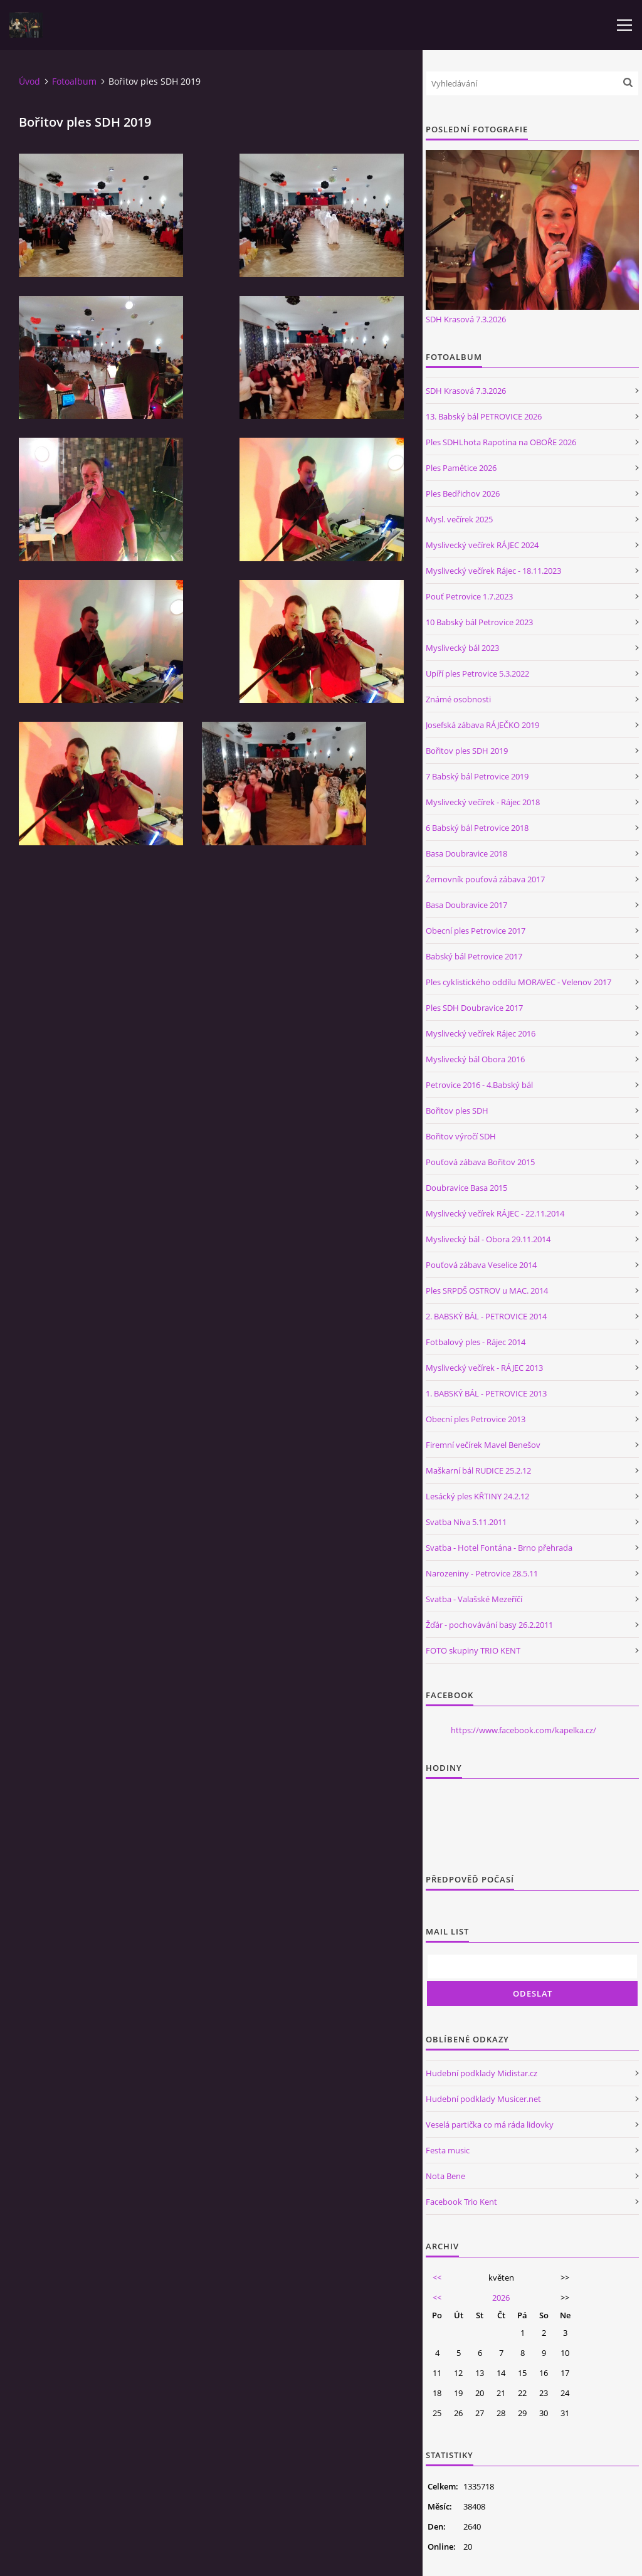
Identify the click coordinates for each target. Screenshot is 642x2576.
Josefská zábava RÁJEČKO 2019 (482, 725)
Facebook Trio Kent (461, 2201)
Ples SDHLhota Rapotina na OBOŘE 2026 (501, 442)
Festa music (448, 2150)
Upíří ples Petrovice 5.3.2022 (477, 673)
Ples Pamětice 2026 (461, 467)
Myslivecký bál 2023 (462, 647)
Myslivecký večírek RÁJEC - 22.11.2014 (495, 1213)
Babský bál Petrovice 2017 (474, 956)
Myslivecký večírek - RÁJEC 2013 (484, 1367)
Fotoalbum (74, 81)
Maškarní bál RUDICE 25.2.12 (478, 1470)
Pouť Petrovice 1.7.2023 (469, 596)
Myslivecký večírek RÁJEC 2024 (482, 545)
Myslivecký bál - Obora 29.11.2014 (488, 1239)
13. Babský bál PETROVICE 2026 (484, 416)
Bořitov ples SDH (457, 1110)
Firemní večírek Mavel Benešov (483, 1444)
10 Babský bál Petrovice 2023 (479, 622)
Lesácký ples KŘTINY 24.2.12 (477, 1496)
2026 (501, 2297)
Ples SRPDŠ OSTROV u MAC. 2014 (487, 1290)
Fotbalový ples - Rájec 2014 (475, 1342)
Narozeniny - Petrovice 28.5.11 (482, 1573)
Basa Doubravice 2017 (466, 905)
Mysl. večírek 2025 (459, 519)
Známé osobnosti (458, 699)
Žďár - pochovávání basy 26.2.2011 (489, 1624)
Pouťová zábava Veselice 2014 (481, 1264)
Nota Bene (445, 2176)
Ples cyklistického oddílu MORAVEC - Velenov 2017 (518, 982)
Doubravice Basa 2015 (466, 1187)
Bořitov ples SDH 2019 (467, 750)
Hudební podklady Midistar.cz (481, 2073)
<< (437, 2277)
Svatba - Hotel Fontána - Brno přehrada (499, 1547)
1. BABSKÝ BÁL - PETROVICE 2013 (486, 1393)
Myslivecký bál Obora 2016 (475, 1059)
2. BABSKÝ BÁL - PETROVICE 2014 (486, 1316)
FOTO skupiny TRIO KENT (473, 1650)
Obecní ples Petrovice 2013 (475, 1419)
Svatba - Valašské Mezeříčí (474, 1599)
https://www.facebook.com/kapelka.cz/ (523, 1730)
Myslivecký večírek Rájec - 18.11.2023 (493, 570)
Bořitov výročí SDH (461, 1136)
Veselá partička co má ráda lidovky (490, 2124)
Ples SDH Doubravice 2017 (474, 1007)
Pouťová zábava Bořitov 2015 (480, 1162)
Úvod (29, 81)
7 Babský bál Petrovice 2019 (477, 776)
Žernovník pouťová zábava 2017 (485, 879)
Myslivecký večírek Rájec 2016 (480, 1033)
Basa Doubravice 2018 (466, 853)
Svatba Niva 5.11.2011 (466, 1522)
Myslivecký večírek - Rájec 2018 (483, 802)
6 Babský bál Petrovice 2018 (477, 827)
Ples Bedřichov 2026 (463, 493)
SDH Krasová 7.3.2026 (466, 319)
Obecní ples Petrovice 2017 (475, 930)
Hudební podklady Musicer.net (483, 2098)
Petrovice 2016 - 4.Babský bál (479, 1084)
